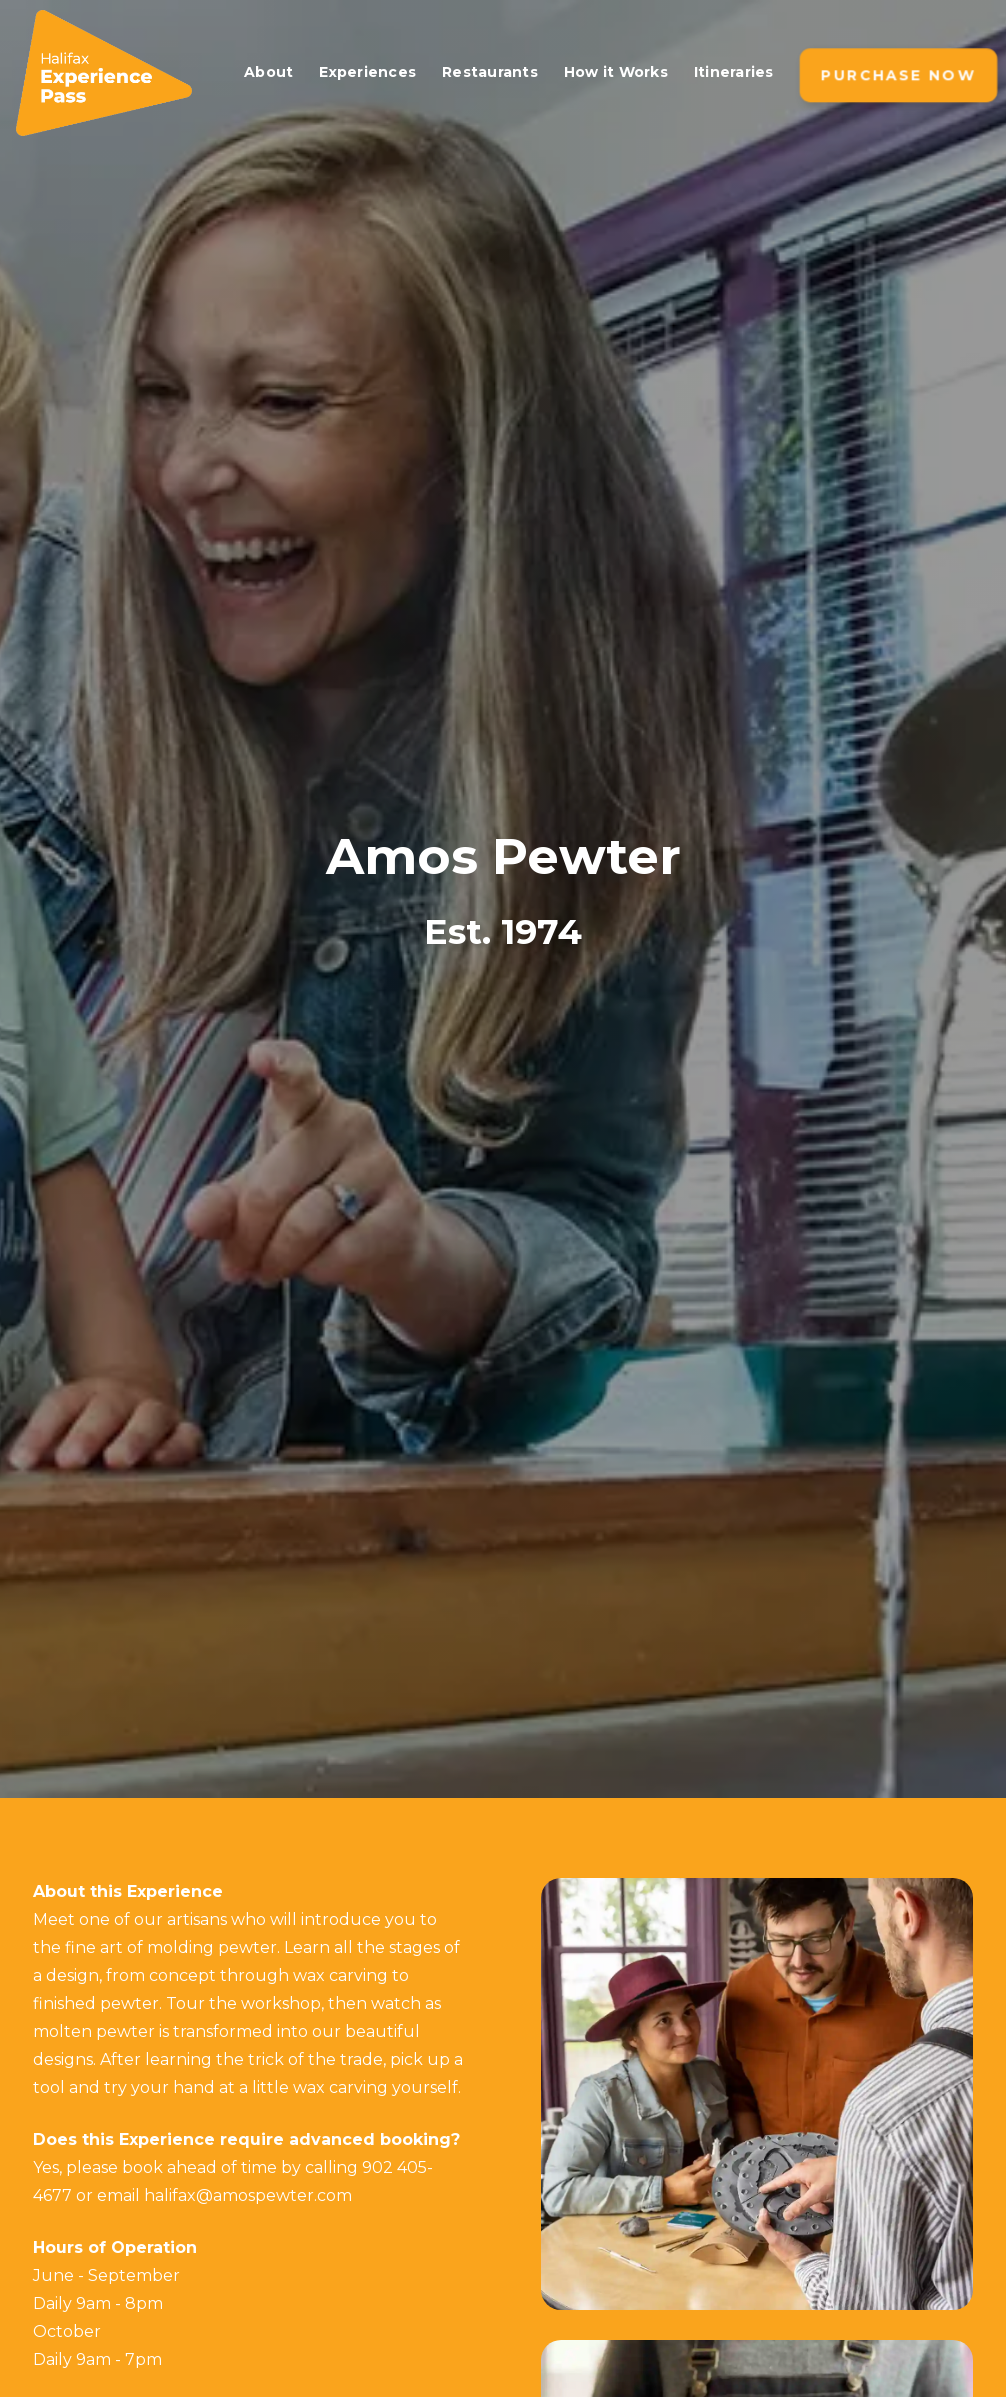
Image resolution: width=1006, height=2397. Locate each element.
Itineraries (734, 72)
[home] (117, 73)
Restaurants (490, 72)
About (268, 72)
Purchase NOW (898, 75)
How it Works (616, 72)
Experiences (367, 72)
